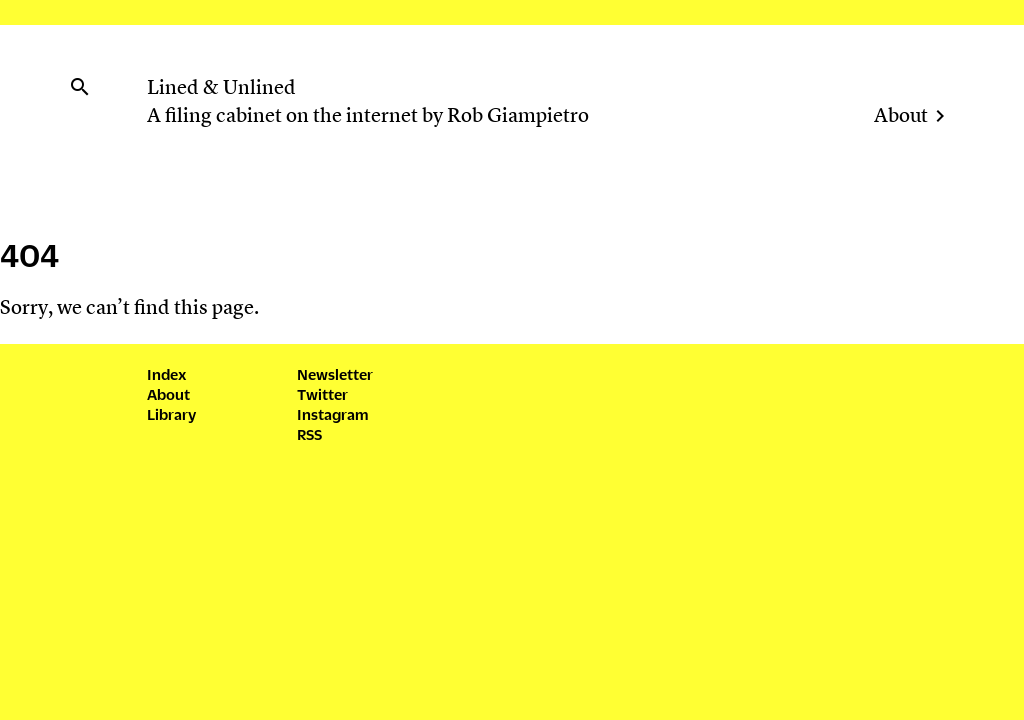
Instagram (332, 413)
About (901, 117)
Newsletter (335, 373)
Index (167, 373)
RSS (309, 433)
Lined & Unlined (221, 89)
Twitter (322, 393)
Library (171, 413)
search (80, 87)
